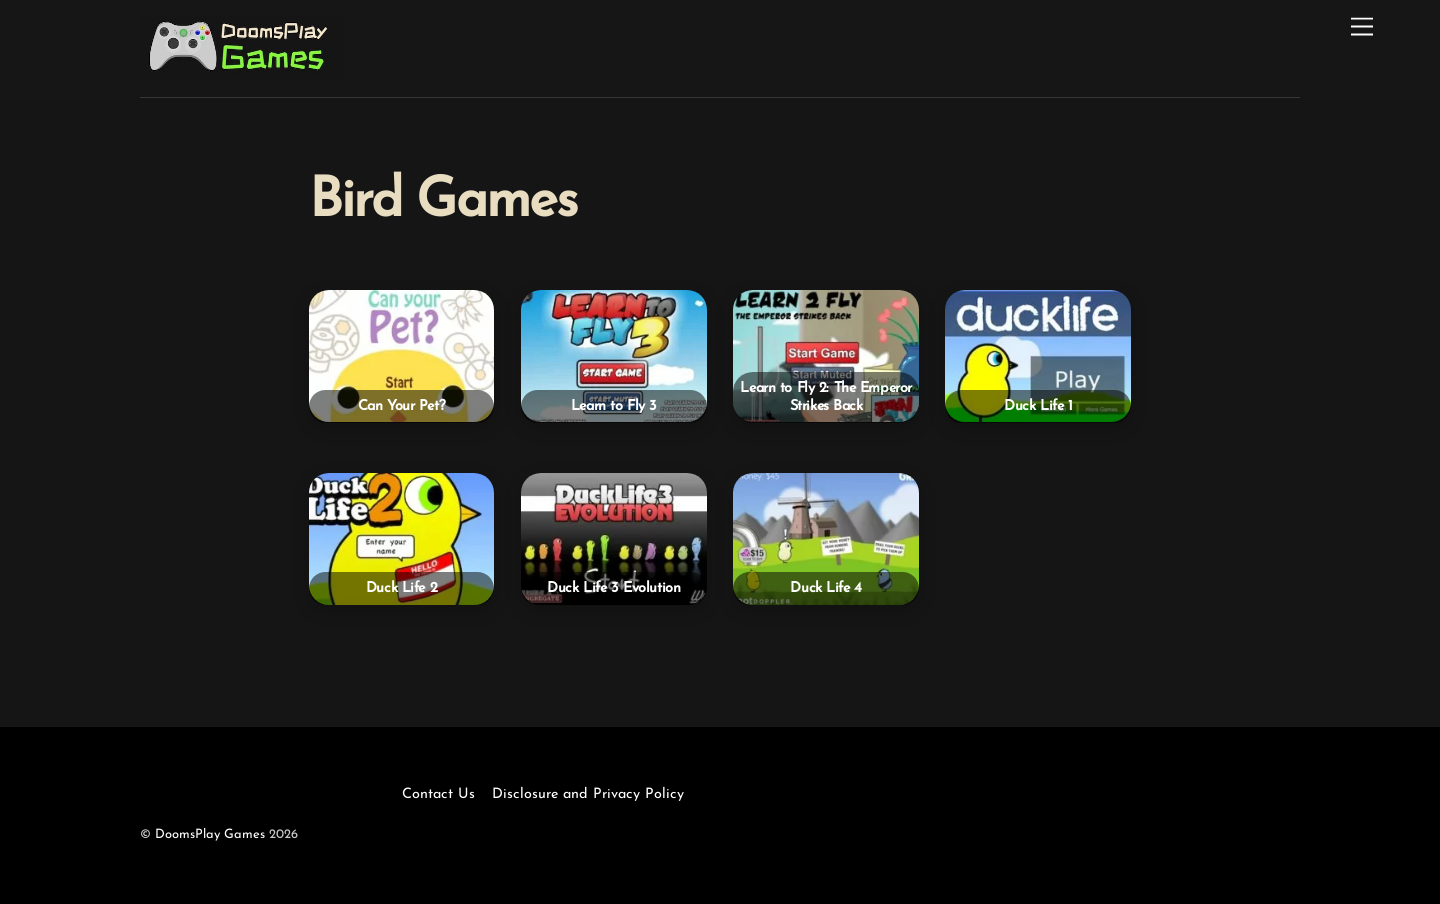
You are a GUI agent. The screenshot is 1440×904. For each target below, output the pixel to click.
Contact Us (438, 794)
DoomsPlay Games (210, 834)
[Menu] (1362, 27)
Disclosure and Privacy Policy (588, 794)
